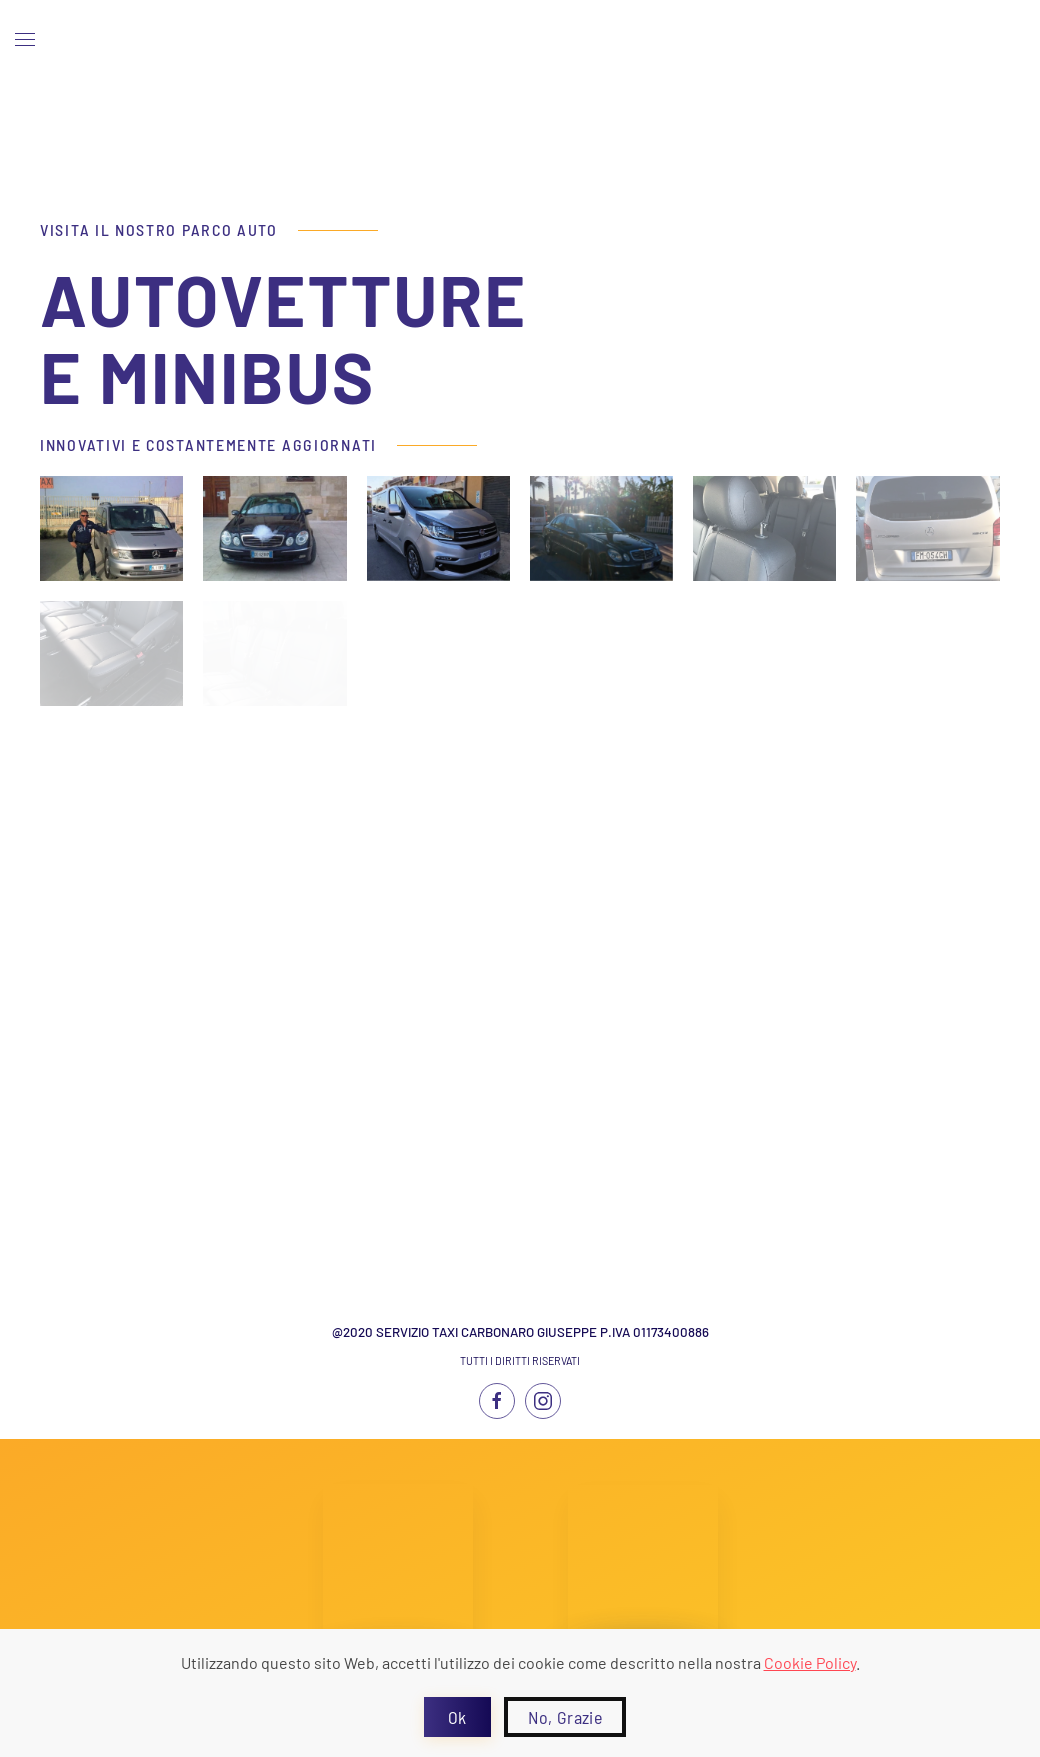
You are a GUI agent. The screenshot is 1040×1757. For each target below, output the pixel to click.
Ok (457, 1717)
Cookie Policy (810, 1662)
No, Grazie (565, 1717)
